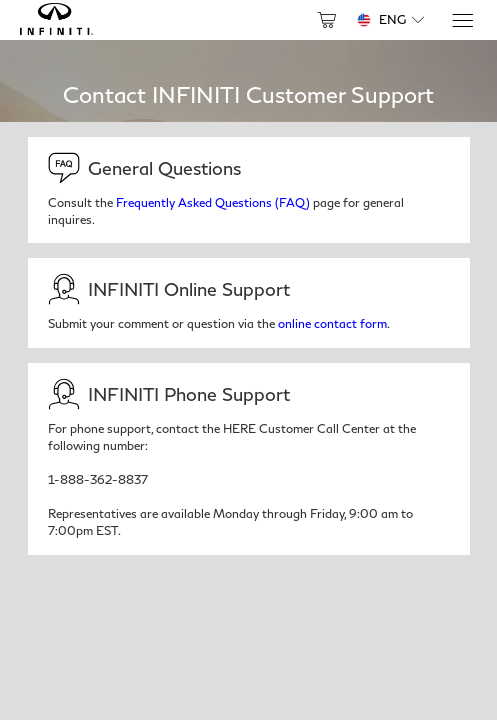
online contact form (332, 323)
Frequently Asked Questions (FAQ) (213, 202)
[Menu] (461, 20)
